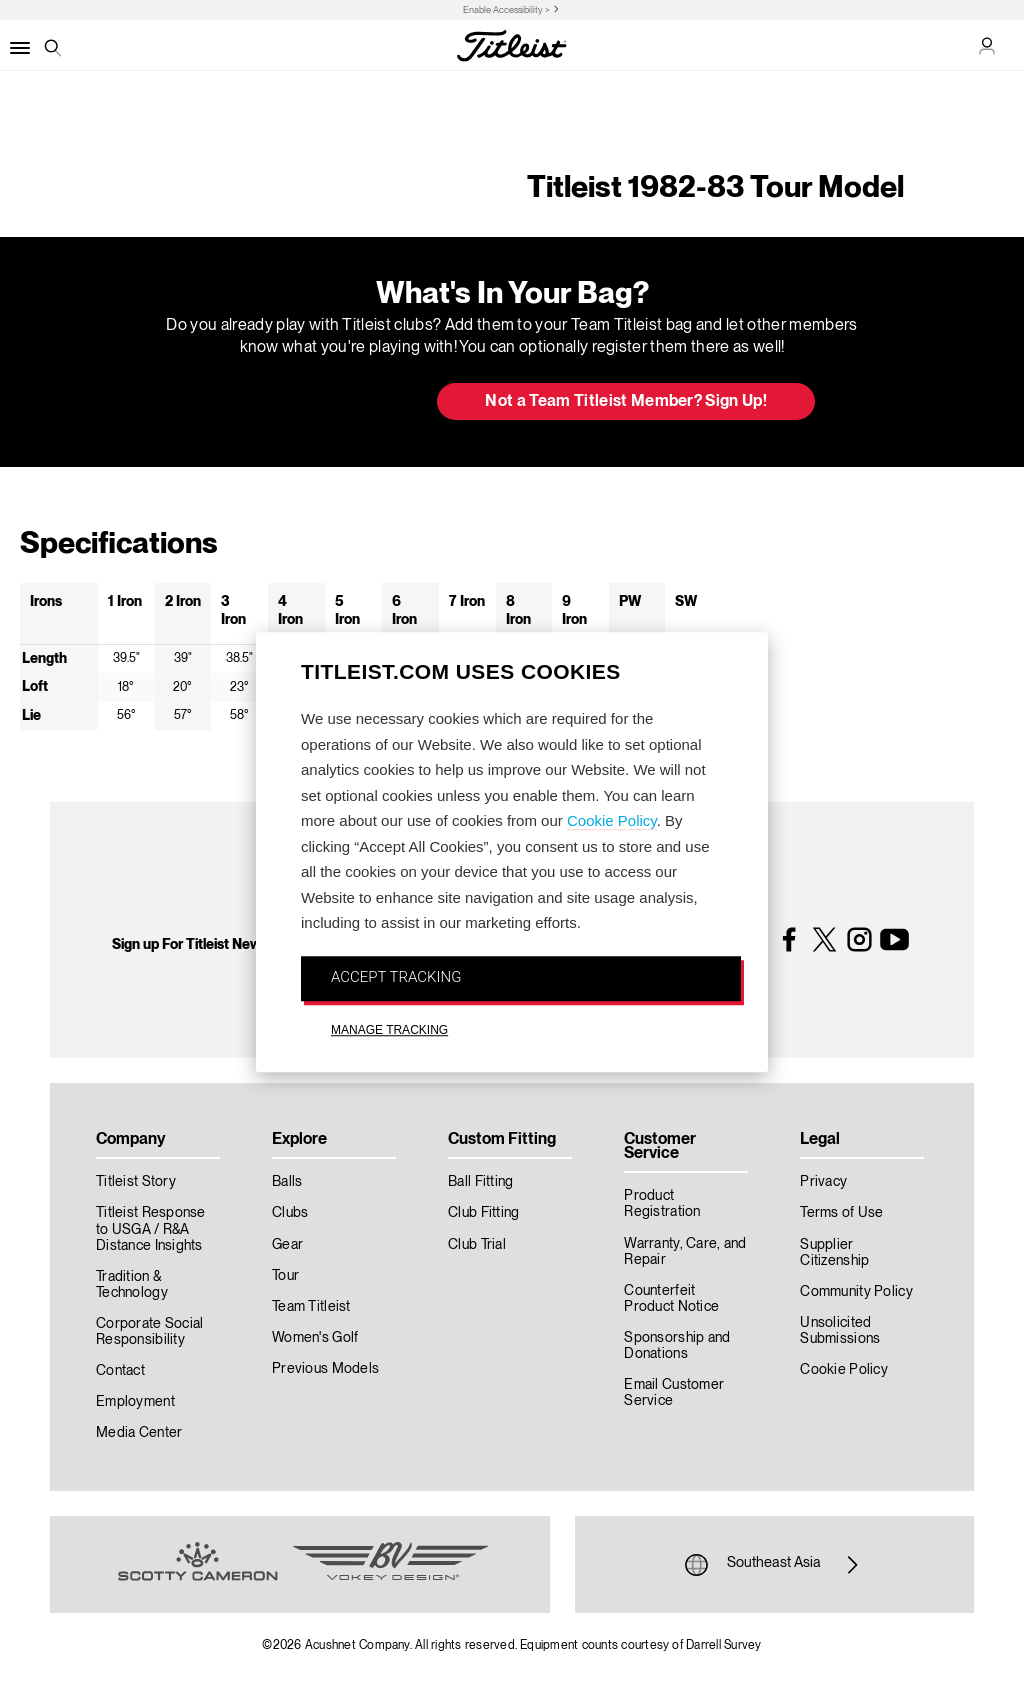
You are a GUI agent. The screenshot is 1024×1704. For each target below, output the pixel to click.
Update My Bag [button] (316, 403)
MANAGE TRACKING (389, 1030)
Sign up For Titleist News (190, 945)
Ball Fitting (480, 1182)
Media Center (139, 1433)
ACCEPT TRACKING (396, 977)
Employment (135, 1402)
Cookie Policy (612, 820)
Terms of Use (841, 1213)
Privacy (823, 1182)
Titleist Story (136, 1182)
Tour (285, 1276)
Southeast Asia (774, 1565)
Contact (120, 1371)
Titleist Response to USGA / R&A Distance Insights (151, 1229)
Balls (287, 1182)
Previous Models (325, 1369)
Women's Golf (315, 1338)
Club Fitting (483, 1213)
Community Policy (856, 1292)
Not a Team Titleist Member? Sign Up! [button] (626, 402)
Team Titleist (311, 1307)
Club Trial (477, 1245)
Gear (287, 1245)
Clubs (290, 1213)
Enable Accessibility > (506, 10)
